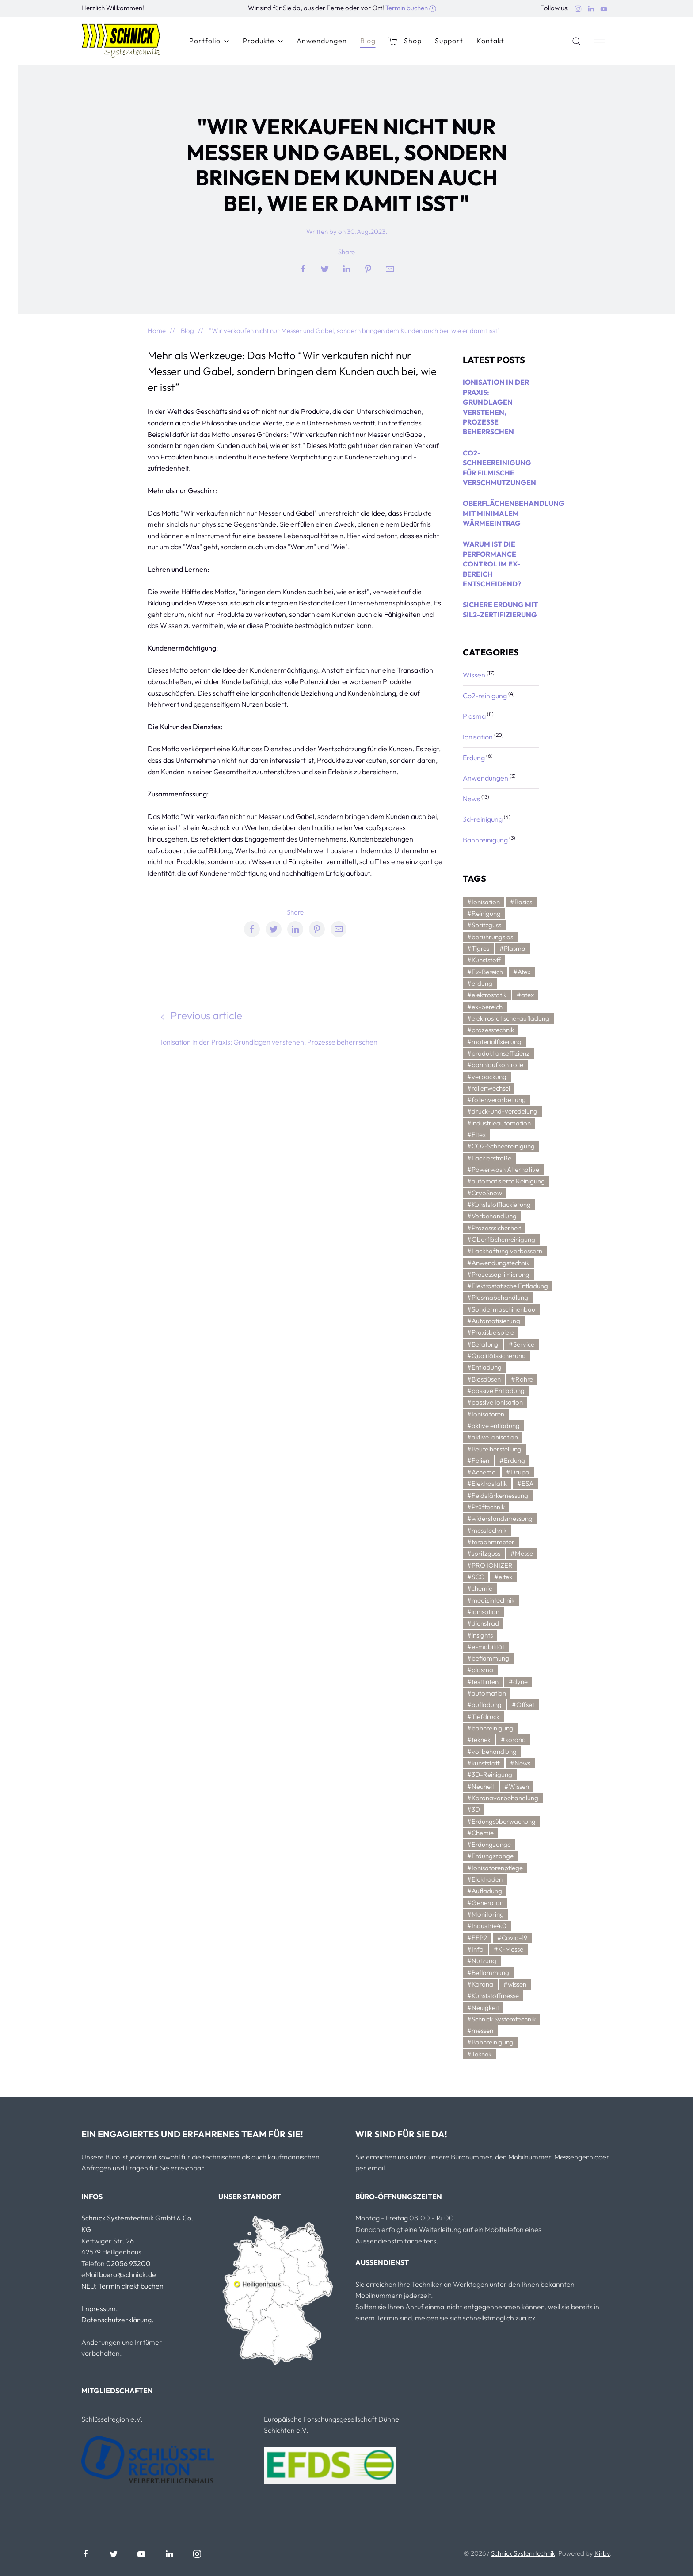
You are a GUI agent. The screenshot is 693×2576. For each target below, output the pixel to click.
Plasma (475, 716)
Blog (368, 40)
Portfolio (209, 40)
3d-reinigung (483, 819)
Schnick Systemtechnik (523, 2553)
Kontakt (490, 40)
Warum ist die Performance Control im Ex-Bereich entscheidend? (492, 564)
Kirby (602, 2553)
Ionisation (478, 736)
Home (157, 330)
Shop (405, 41)
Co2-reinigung (485, 695)
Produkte (263, 40)
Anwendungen (322, 40)
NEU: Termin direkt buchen (122, 2285)
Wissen (475, 674)
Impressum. (99, 2308)
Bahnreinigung (486, 839)
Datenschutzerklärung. (117, 2319)
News (472, 798)
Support (449, 40)
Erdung (474, 757)
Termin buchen (410, 8)
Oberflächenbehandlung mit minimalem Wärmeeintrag (513, 513)
